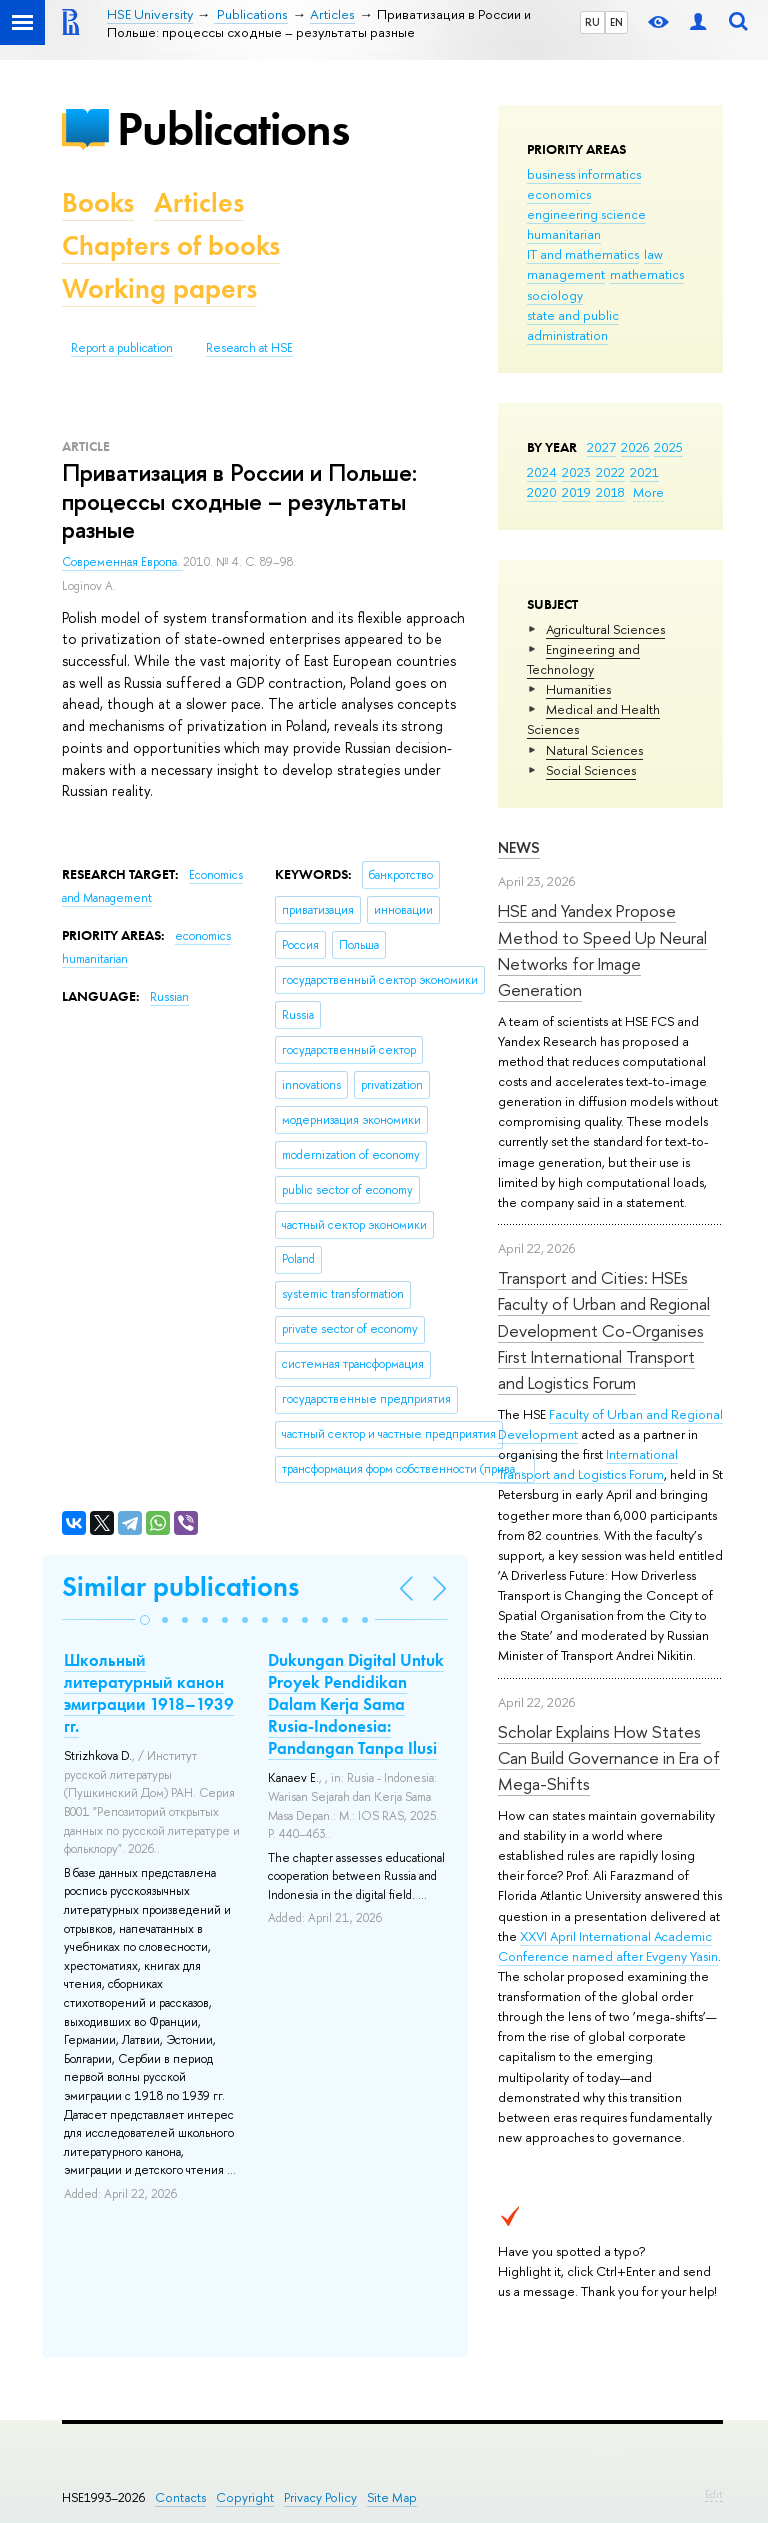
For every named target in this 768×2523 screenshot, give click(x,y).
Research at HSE (249, 348)
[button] (145, 1620)
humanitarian (564, 234)
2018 (610, 492)
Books (98, 202)
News (519, 847)
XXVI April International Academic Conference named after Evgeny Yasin (608, 1946)
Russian (169, 997)
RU (592, 22)
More (648, 492)
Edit (714, 2494)
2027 (601, 447)
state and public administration (573, 325)
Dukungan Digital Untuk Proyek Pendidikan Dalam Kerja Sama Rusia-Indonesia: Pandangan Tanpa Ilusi (356, 1704)
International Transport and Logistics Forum (588, 1464)
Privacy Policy (320, 2497)
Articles (199, 202)
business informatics (584, 174)
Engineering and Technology (583, 659)
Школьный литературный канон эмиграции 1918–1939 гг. (149, 1693)
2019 (576, 492)
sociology (555, 295)
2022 (610, 472)
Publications (233, 128)
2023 (576, 472)
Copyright (245, 2497)
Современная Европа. (122, 562)
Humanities (578, 689)
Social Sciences (591, 770)
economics (559, 194)
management (566, 274)
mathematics (647, 274)
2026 (635, 447)
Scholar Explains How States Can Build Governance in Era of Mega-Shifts (609, 1758)
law (653, 254)
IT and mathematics (583, 254)
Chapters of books (171, 245)
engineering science (586, 214)
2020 (542, 492)
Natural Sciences (594, 750)
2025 (668, 447)
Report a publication (122, 348)
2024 (542, 472)
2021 (644, 472)
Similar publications (180, 1586)
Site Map (392, 2497)
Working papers (159, 288)
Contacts (180, 2497)
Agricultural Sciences (605, 629)
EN (616, 22)
